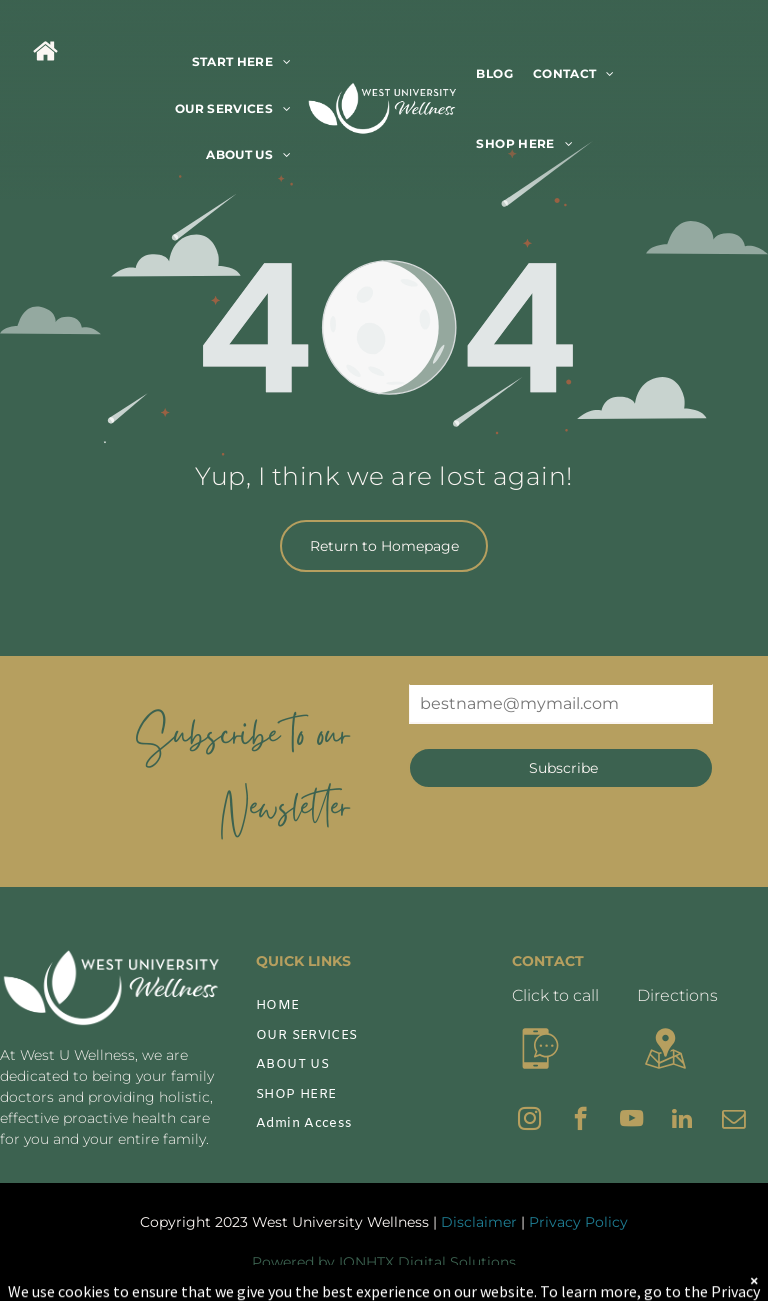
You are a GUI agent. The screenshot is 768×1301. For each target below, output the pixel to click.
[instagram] (529, 1121)
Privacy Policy (578, 1222)
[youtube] (631, 1121)
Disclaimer (479, 1222)
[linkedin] (682, 1121)
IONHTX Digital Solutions (427, 1262)
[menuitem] (242, 62)
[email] (733, 1121)
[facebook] (580, 1121)
